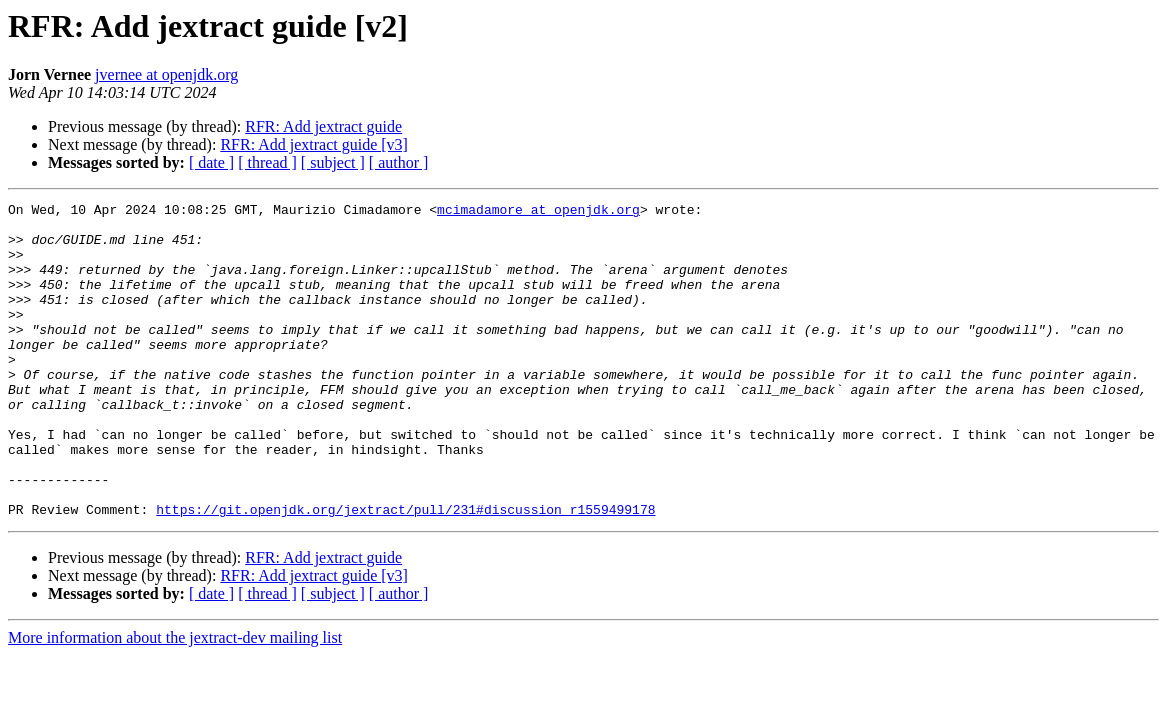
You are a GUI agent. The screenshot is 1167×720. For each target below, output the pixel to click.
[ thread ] (267, 162)
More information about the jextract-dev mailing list (175, 700)
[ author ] (399, 162)
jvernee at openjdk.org (166, 74)
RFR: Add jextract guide (323, 126)
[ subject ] (333, 162)
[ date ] (211, 162)
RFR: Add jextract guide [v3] (314, 144)
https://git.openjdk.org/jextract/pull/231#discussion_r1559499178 (405, 572)
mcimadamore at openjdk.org (538, 212)
